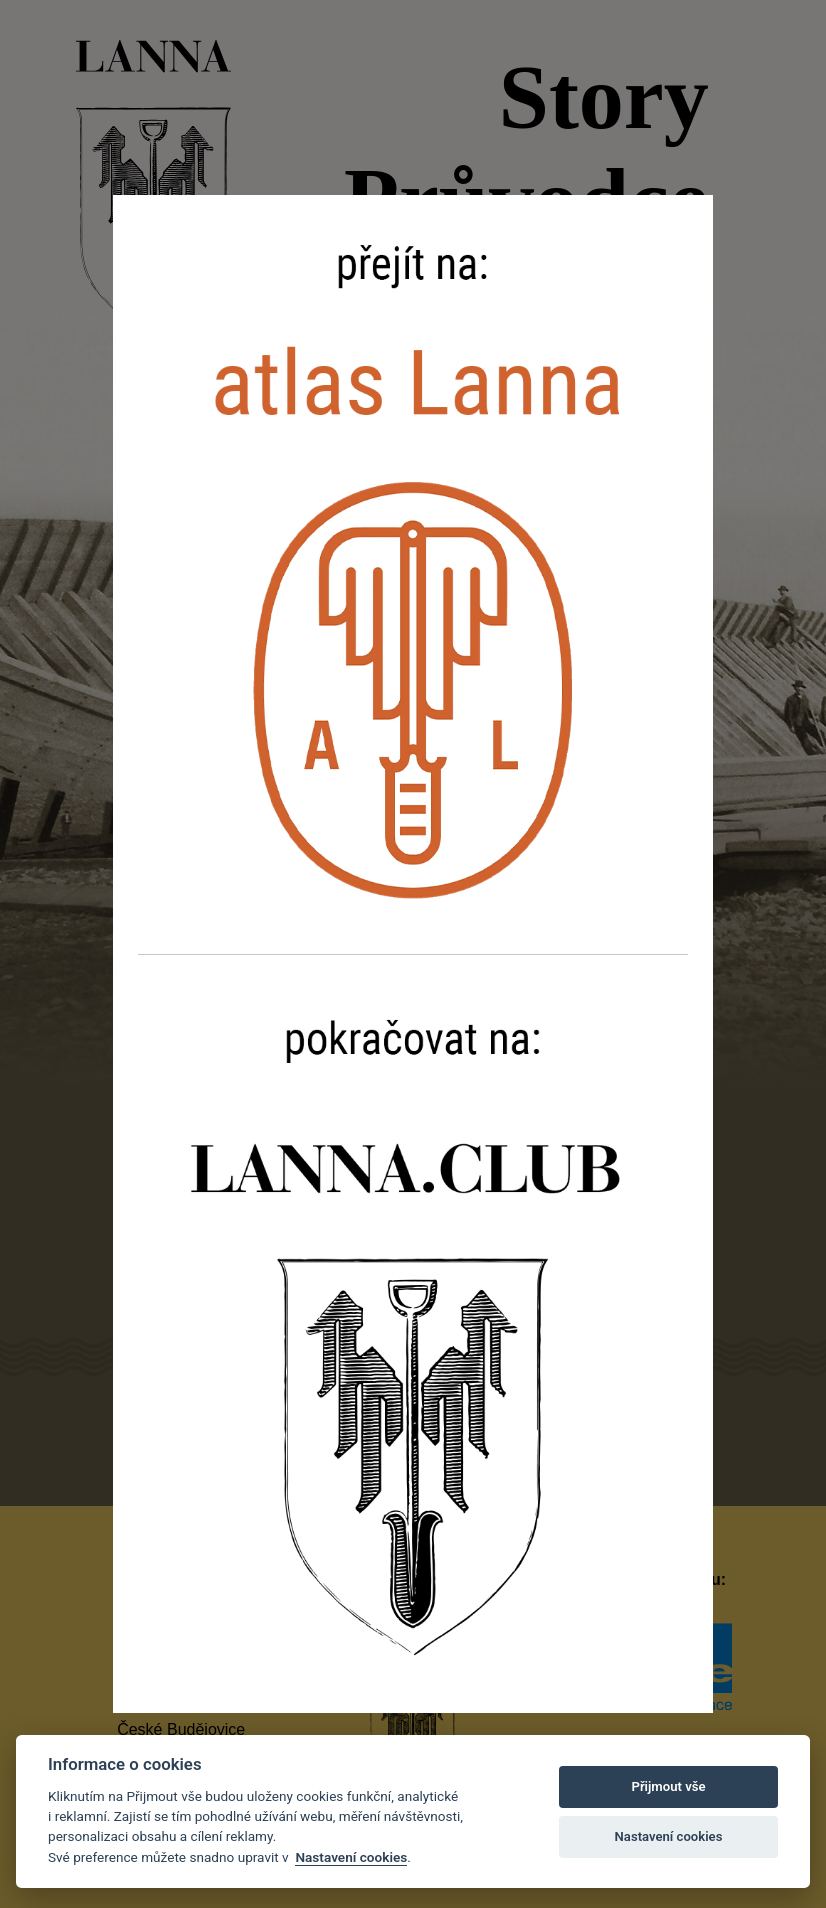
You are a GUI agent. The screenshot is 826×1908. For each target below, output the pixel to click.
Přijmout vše (668, 1786)
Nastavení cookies (351, 1857)
